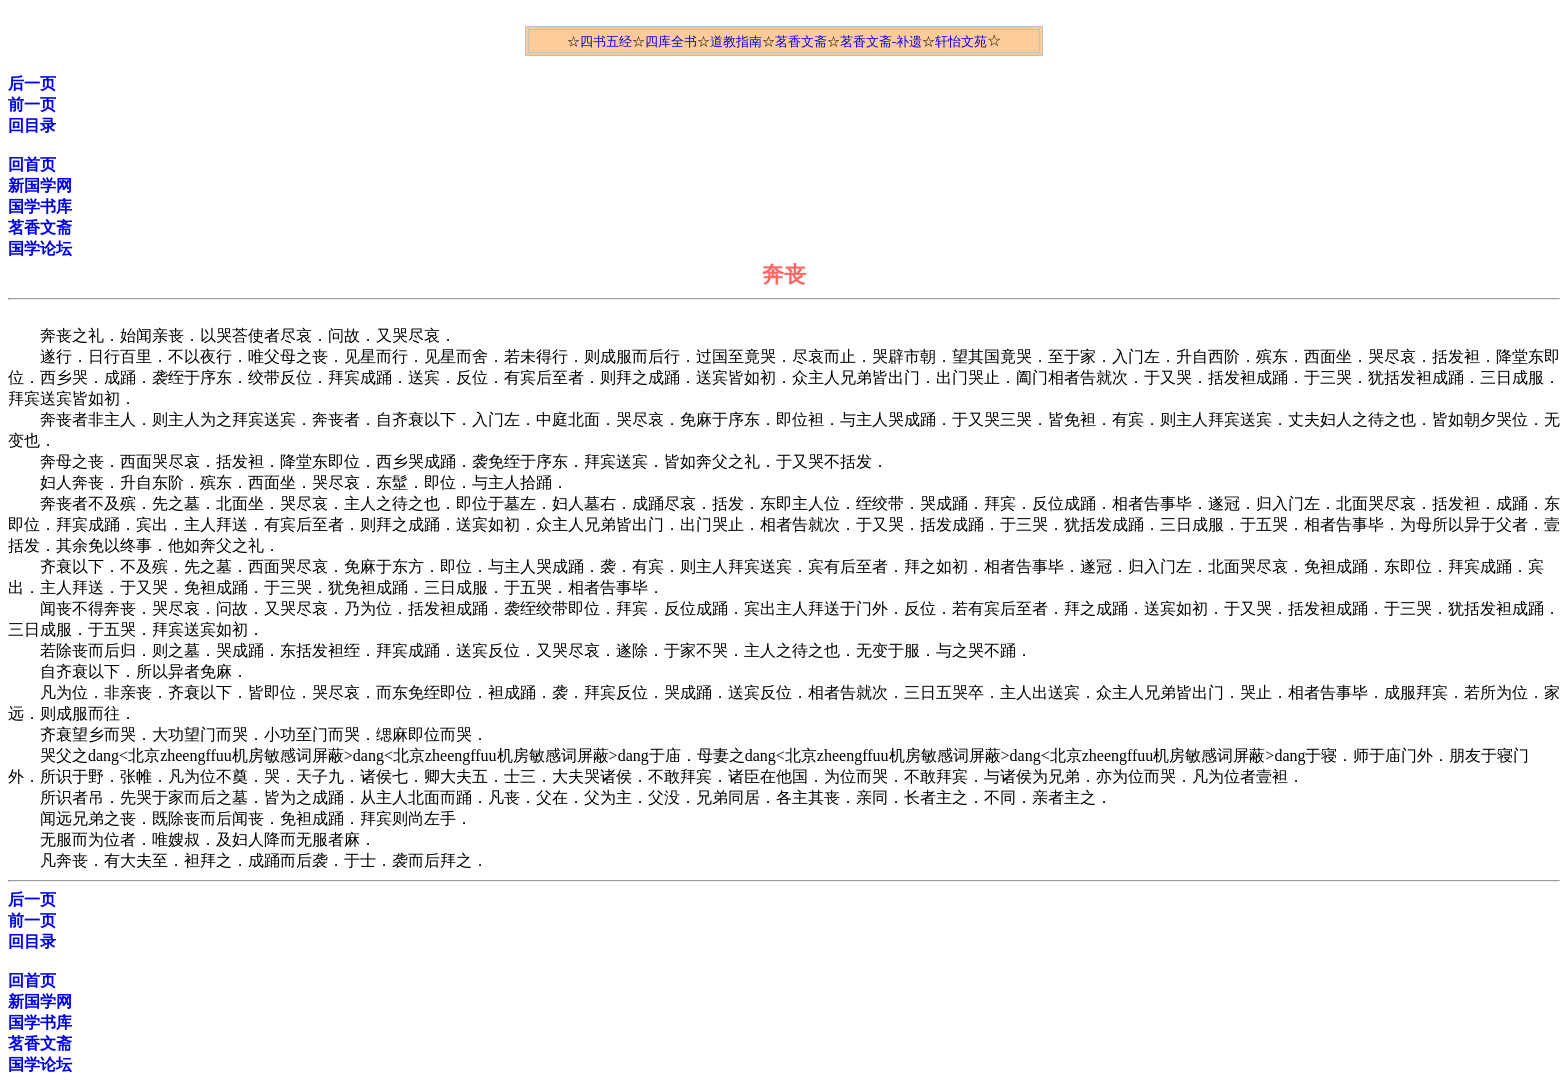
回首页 (32, 164)
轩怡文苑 (961, 41)
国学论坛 (40, 248)
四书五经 (606, 41)
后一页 (32, 83)
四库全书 (671, 41)
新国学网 (40, 185)
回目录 (32, 125)
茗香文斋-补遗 (881, 41)
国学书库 (40, 206)
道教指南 (736, 41)
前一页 (32, 104)
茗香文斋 (801, 41)
